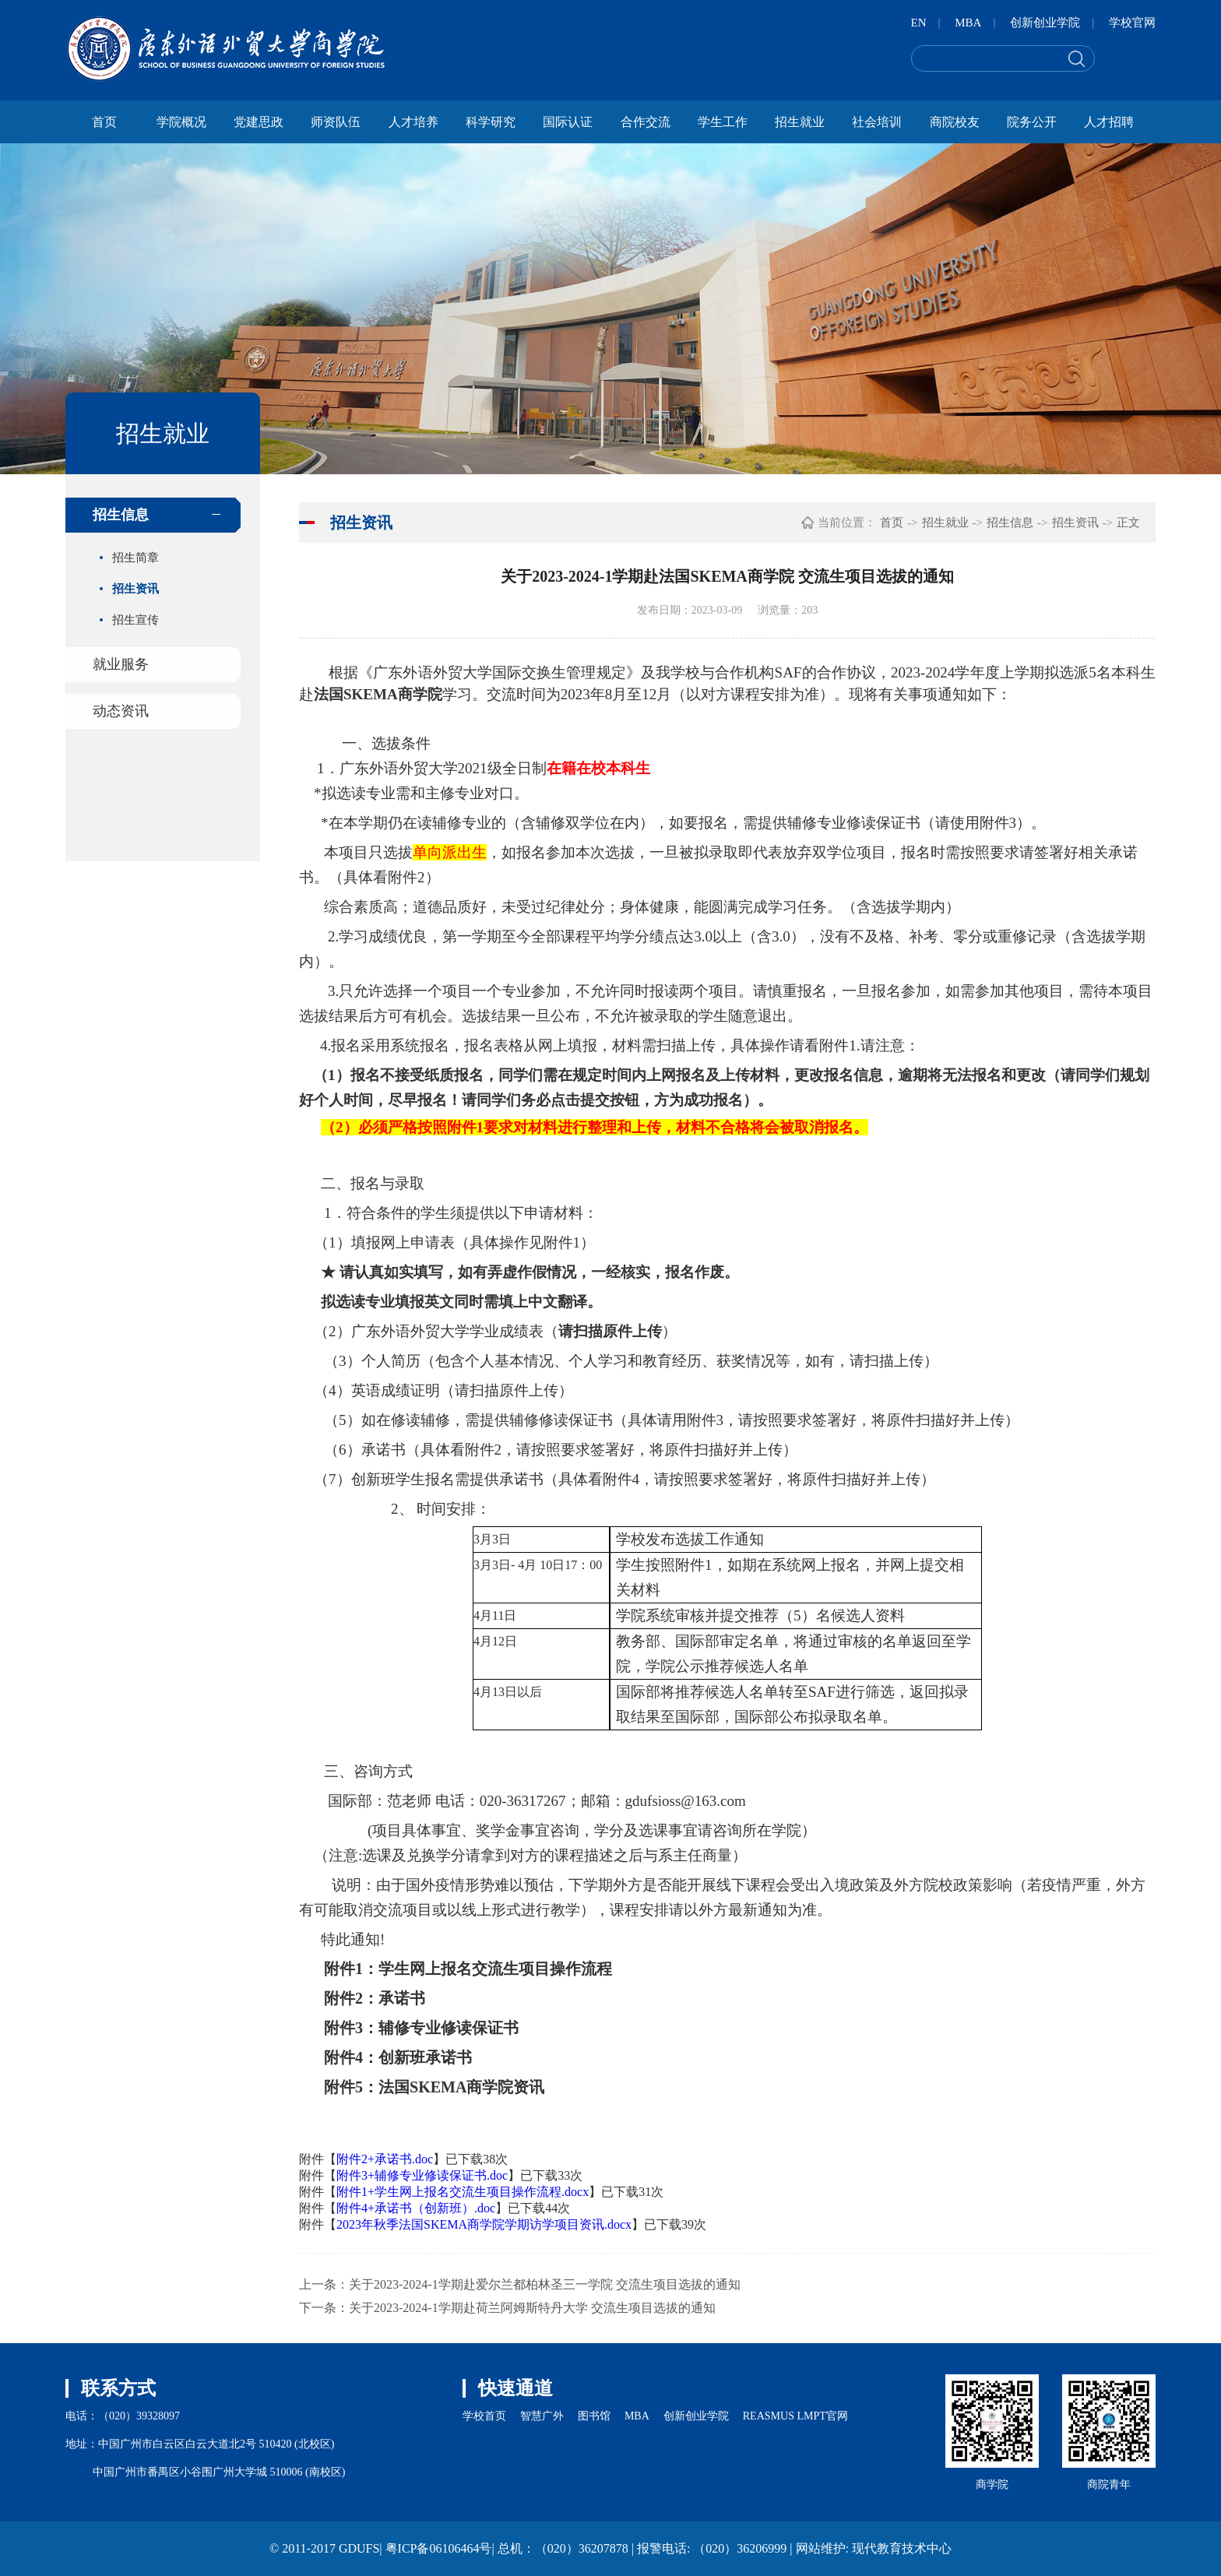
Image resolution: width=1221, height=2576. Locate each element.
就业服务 (121, 664)
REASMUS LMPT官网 (795, 2416)
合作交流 (645, 121)
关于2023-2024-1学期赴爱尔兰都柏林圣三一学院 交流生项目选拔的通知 (545, 2284)
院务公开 (1032, 121)
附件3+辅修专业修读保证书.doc (422, 2175)
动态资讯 (121, 711)
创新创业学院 (1045, 22)
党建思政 (258, 121)
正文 (1128, 522)
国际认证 (568, 121)
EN (919, 22)
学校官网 (1132, 22)
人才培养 (413, 121)
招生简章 (135, 557)
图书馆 (594, 2416)
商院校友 (955, 121)
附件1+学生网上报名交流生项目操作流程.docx (462, 2191)
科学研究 (490, 121)
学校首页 (484, 2416)
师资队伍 (336, 121)
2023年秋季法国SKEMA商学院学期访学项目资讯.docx (484, 2224)
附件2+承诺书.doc (384, 2159)
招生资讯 (135, 588)
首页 (104, 121)
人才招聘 (1109, 121)
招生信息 (121, 515)
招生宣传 (135, 620)
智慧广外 (542, 2416)
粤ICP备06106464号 (438, 2548)
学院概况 (181, 121)
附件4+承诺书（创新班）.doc (415, 2208)
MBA (968, 22)
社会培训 (877, 121)
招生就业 (800, 121)
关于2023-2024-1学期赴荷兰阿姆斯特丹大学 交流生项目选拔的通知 (532, 2307)
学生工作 (723, 121)
